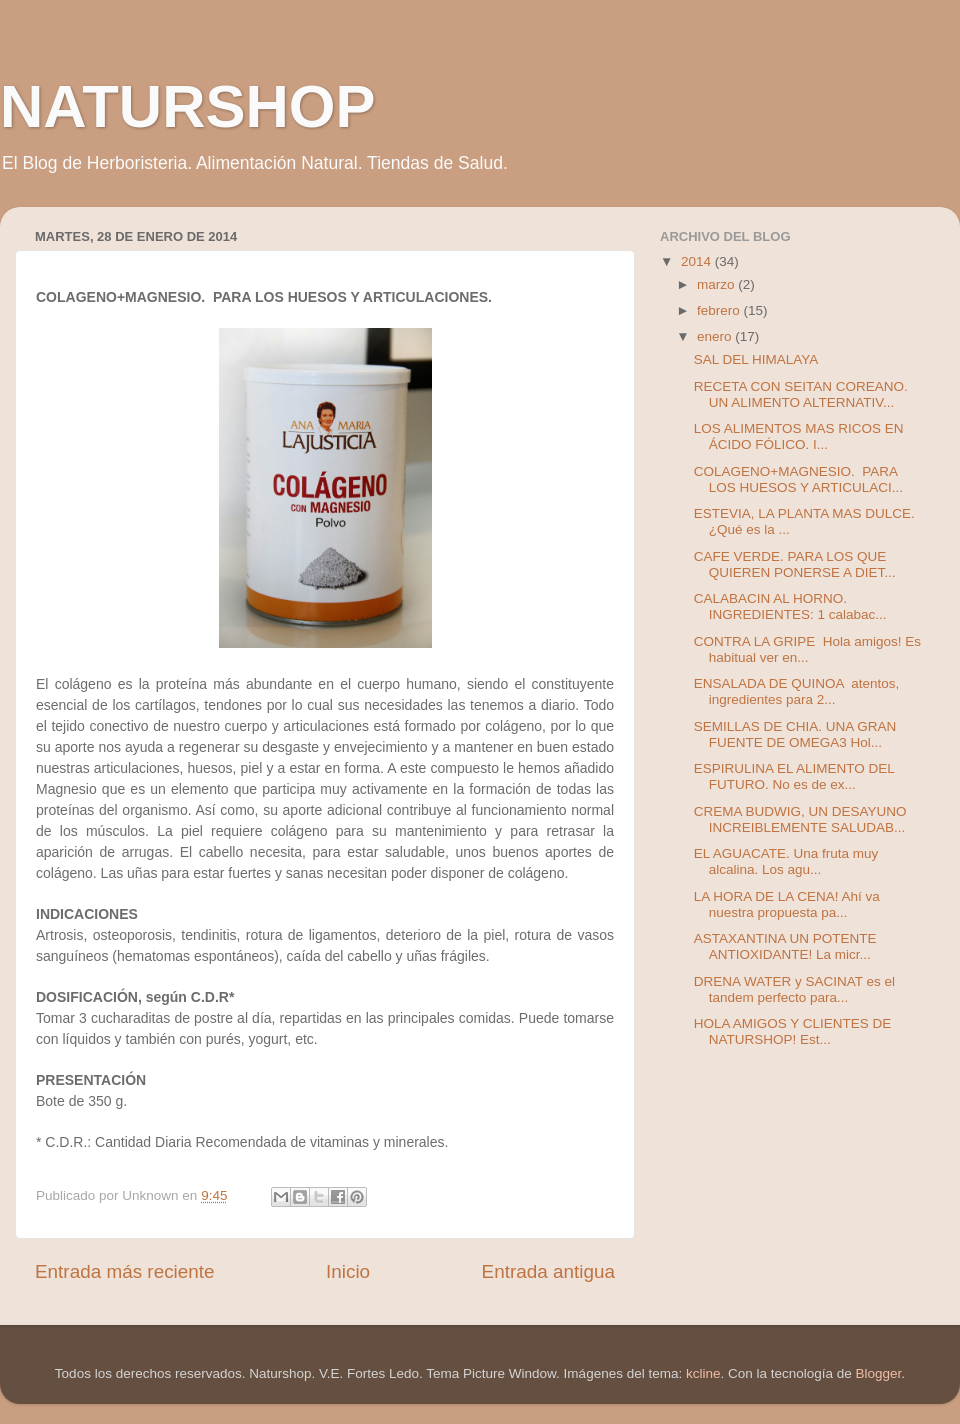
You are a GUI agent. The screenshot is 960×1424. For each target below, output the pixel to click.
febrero (720, 310)
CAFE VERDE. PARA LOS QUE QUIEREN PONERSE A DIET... (795, 564)
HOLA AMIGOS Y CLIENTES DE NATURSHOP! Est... (793, 1031)
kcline (703, 1373)
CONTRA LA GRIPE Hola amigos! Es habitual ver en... (807, 649)
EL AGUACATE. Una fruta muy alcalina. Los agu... (786, 861)
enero (716, 336)
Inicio (348, 1271)
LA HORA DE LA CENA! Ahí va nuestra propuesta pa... (787, 904)
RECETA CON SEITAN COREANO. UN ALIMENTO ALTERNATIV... (801, 394)
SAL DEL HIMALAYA (756, 359)
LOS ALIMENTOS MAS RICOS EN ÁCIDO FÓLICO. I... (799, 436)
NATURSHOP (188, 106)
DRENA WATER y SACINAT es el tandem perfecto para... (794, 989)
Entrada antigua (548, 1271)
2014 (698, 261)
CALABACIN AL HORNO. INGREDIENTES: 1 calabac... (790, 606)
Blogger (879, 1373)
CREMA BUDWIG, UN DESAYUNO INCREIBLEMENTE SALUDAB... (800, 819)
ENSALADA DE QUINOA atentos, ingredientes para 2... (797, 691)
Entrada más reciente (125, 1271)
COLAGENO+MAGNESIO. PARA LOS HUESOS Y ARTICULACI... (798, 479)
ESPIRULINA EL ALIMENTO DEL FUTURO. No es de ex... (794, 776)
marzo (717, 284)
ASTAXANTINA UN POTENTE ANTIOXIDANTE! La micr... (785, 946)
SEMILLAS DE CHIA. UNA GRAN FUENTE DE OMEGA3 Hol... (795, 734)
